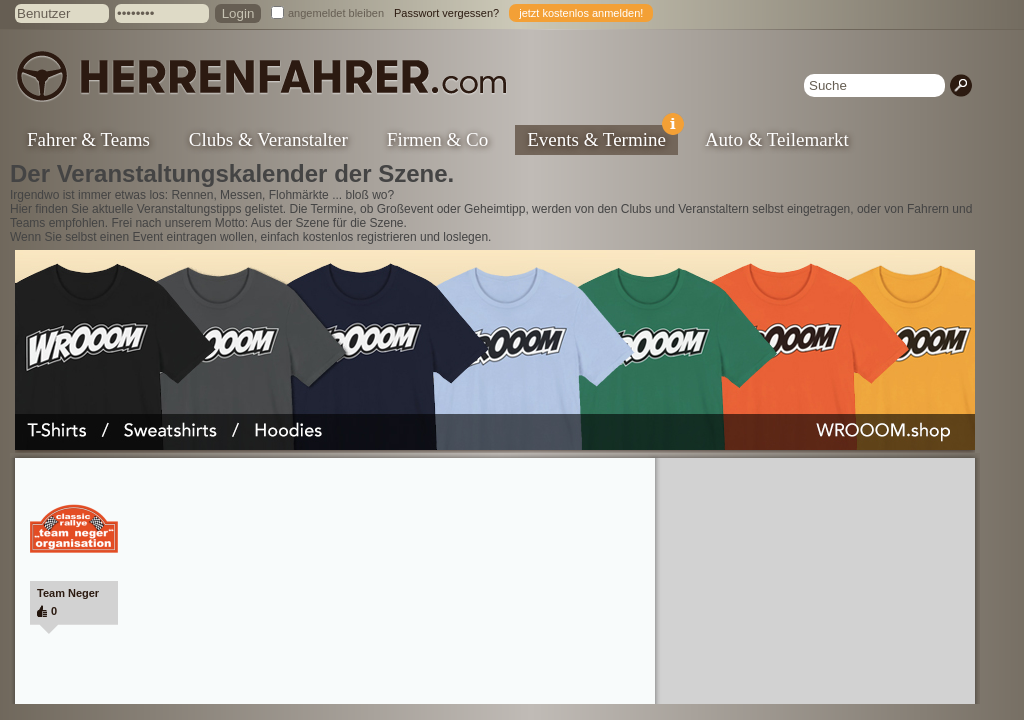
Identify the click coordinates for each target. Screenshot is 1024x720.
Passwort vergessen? (446, 13)
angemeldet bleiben (336, 13)
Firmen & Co (437, 139)
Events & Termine (602, 137)
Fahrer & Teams (88, 139)
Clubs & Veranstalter (268, 139)
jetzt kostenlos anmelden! (581, 13)
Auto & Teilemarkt (777, 139)
